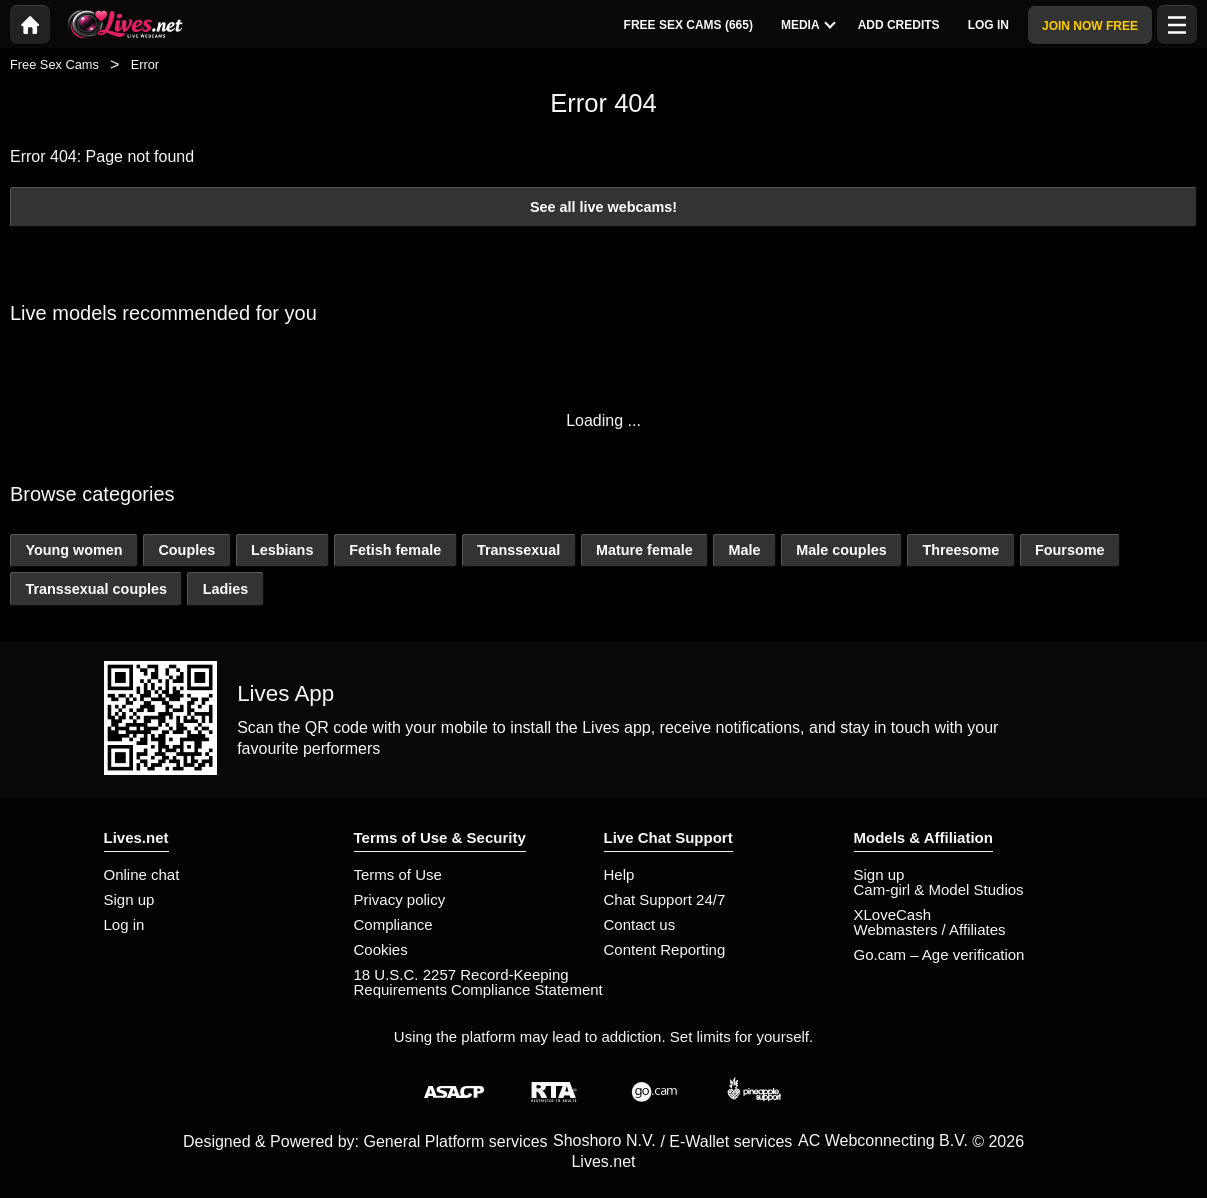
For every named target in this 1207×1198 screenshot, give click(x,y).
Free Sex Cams (54, 64)
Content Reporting (665, 949)
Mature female (644, 550)
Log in (124, 924)
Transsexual (518, 550)
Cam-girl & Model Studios (939, 889)
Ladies (226, 589)
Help (619, 874)
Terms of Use (398, 874)
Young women (73, 550)
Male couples (841, 550)
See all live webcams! (603, 207)
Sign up (129, 899)
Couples (186, 550)
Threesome (960, 550)
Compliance (393, 924)
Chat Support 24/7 (665, 899)
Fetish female (395, 550)
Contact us (640, 924)
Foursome (1070, 550)
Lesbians (282, 550)
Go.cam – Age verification (939, 954)
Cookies (381, 949)
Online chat (142, 874)
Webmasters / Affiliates (930, 929)
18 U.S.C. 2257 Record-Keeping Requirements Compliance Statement (478, 982)
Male (744, 550)
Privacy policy (400, 899)
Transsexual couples (96, 589)
